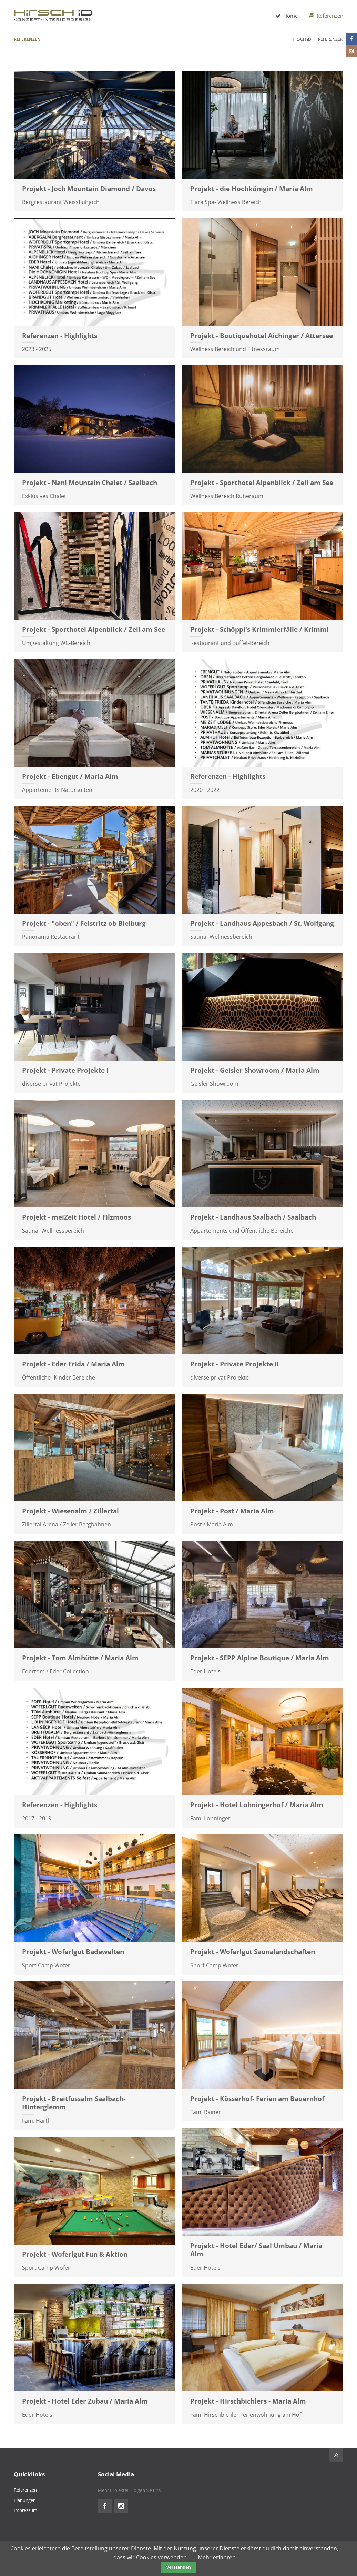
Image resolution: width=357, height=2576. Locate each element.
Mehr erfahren (217, 2557)
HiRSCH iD (301, 39)
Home (286, 15)
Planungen (25, 2500)
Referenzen (325, 15)
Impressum (25, 2510)
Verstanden (178, 2567)
